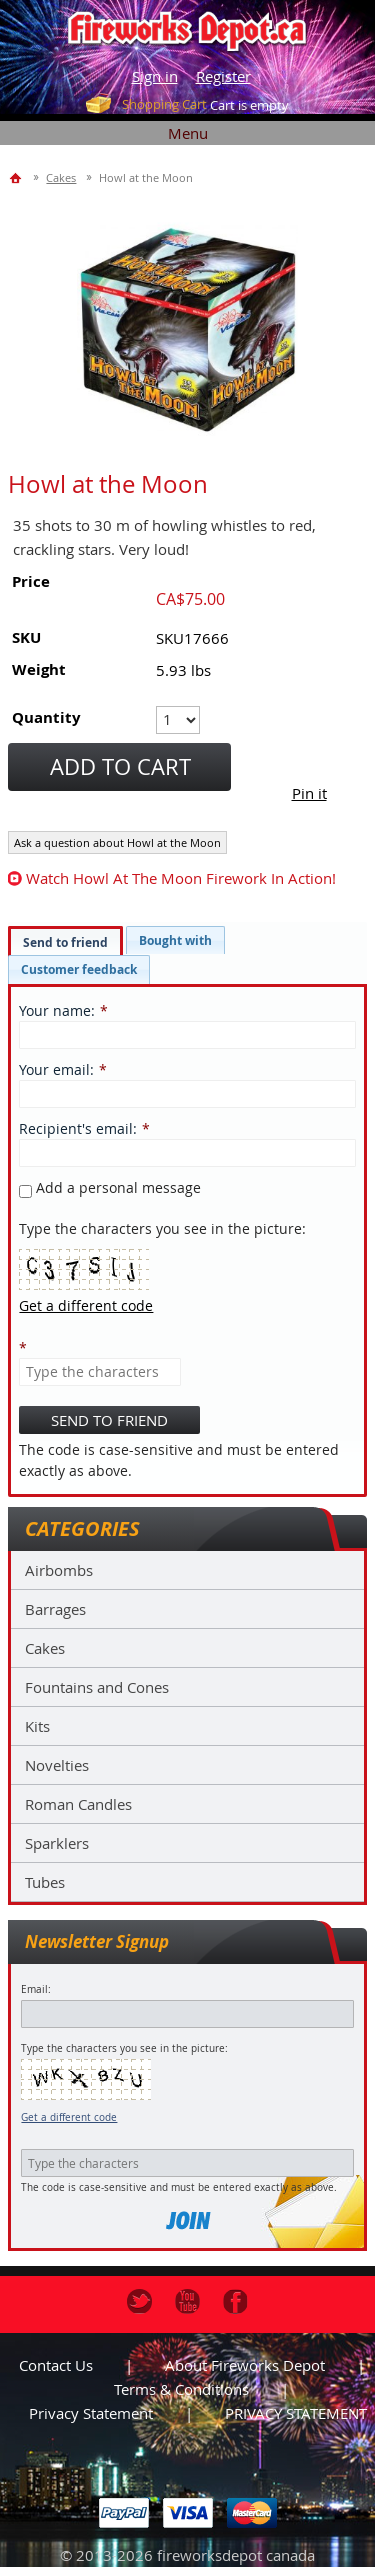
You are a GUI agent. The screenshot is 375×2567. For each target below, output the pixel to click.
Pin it (309, 793)
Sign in (155, 76)
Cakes (45, 1648)
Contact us (56, 2365)
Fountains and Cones (97, 1687)
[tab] (65, 942)
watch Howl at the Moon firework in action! (181, 878)
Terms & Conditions (181, 2389)
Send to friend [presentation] (65, 942)
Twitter (139, 2301)
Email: (36, 1989)
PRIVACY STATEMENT (296, 2413)
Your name (55, 1010)
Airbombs (59, 1570)
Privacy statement (91, 2413)
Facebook (235, 2301)
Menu (188, 133)
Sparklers (57, 1843)
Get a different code (69, 2117)
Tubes (45, 1882)
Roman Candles (78, 1804)
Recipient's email (76, 1128)
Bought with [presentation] (175, 940)
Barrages (55, 1609)
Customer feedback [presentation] (79, 969)
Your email (54, 1069)
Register (223, 76)
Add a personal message (110, 1187)
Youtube (187, 2301)
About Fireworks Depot (245, 2365)
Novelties (57, 1765)
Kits (37, 1726)
